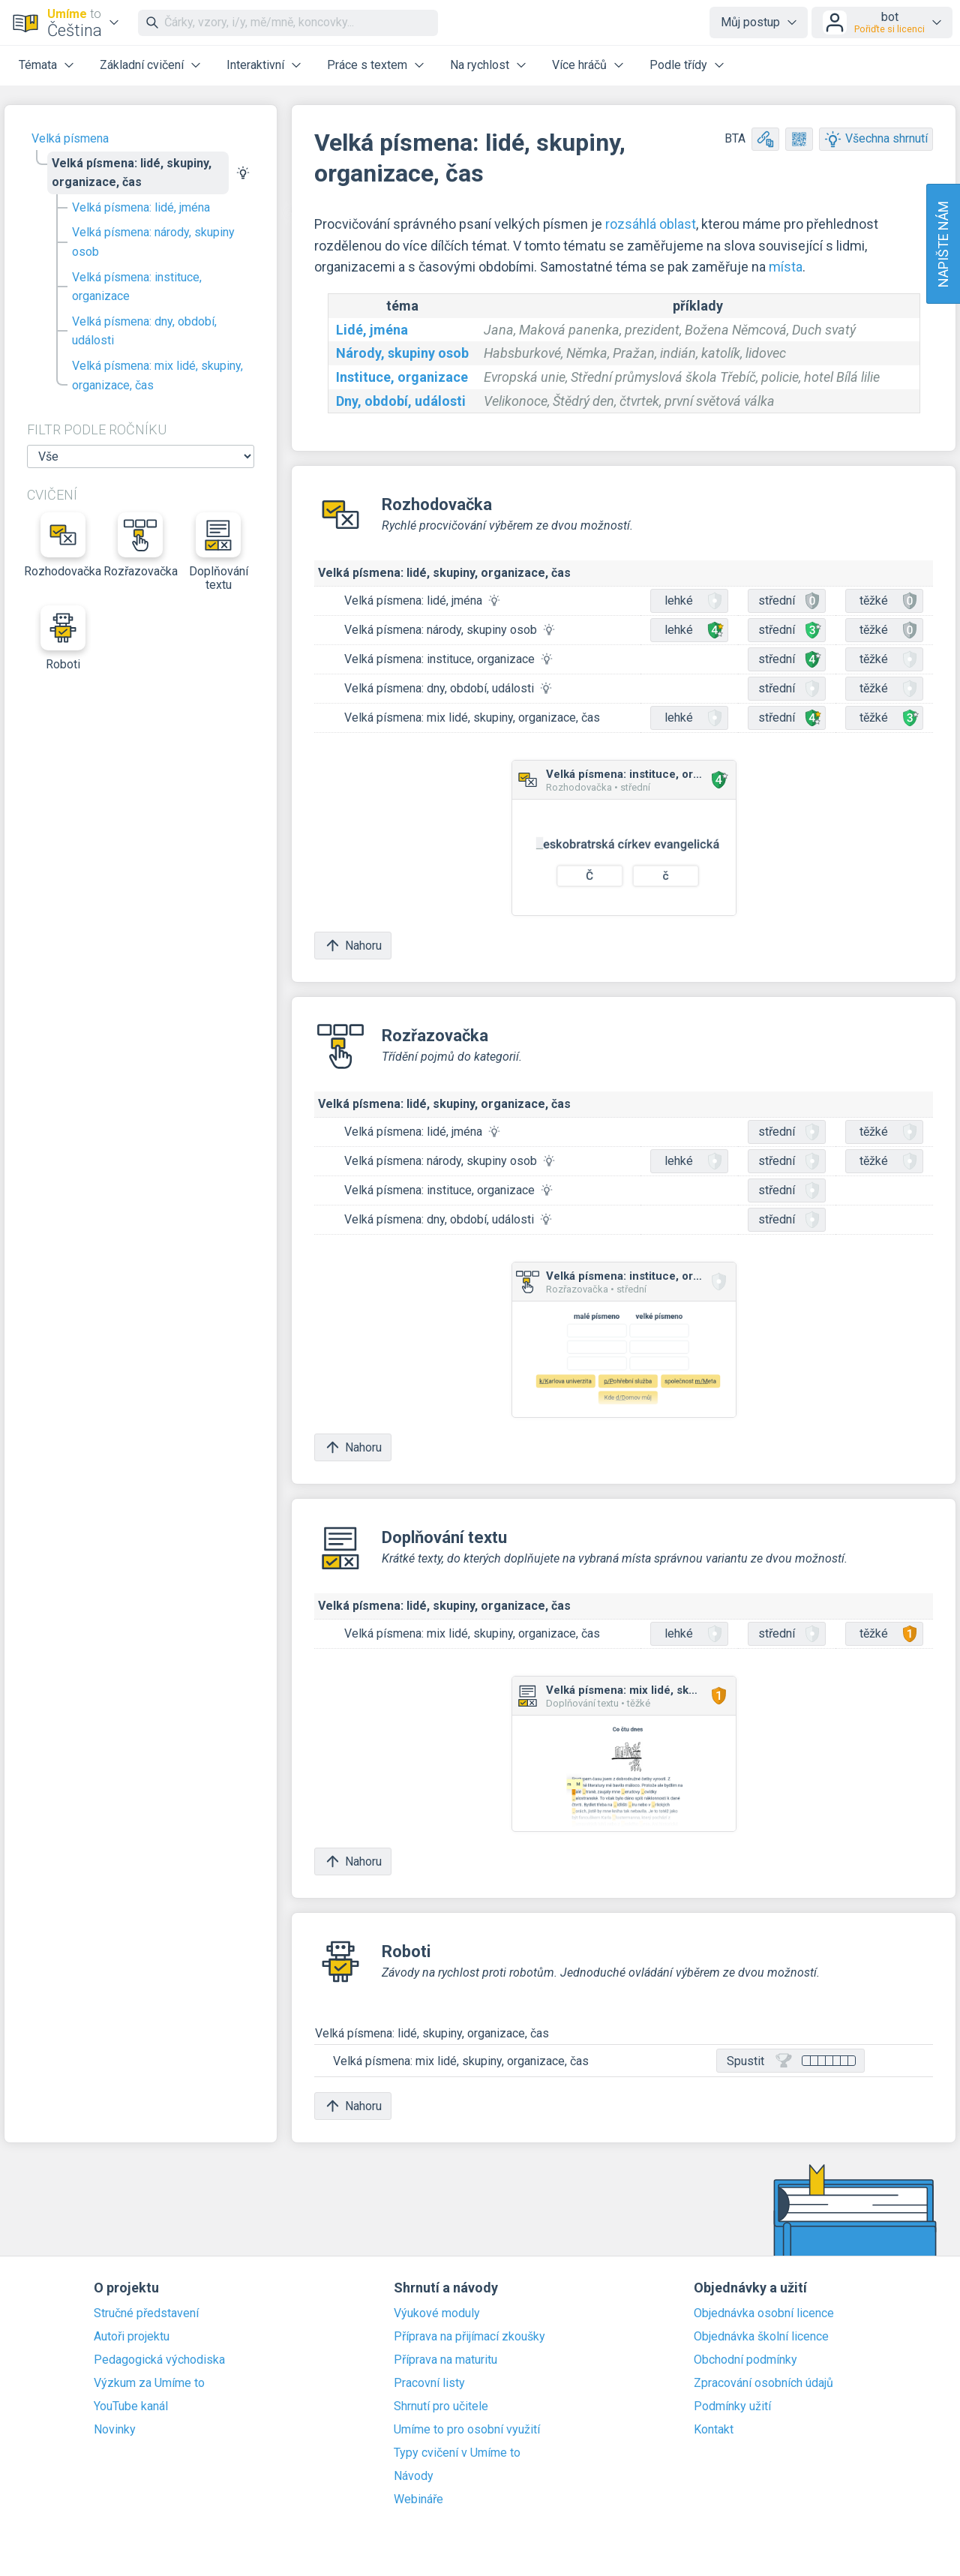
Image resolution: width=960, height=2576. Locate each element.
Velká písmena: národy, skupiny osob (153, 242)
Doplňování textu (218, 552)
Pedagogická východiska (159, 2360)
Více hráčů (579, 65)
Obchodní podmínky (745, 2360)
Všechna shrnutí (876, 139)
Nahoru (353, 945)
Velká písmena (70, 138)
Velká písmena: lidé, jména (141, 207)
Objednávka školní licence (761, 2336)
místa (785, 267)
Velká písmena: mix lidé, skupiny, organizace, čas (157, 375)
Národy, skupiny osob (402, 353)
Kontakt (714, 2429)
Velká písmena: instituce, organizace (137, 287)
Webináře (418, 2499)
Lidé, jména (372, 330)
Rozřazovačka (141, 545)
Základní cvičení (142, 65)
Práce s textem (367, 65)
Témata (38, 65)
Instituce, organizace (402, 377)
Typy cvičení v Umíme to (457, 2453)
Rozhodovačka (63, 545)
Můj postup (750, 22)
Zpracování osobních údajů (763, 2383)
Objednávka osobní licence (764, 2313)
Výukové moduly (437, 2313)
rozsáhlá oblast (650, 224)
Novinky (115, 2429)
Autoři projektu (132, 2336)
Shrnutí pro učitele (441, 2406)
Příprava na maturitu (445, 2360)
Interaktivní (255, 65)
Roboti (63, 638)
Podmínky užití (732, 2406)
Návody (414, 2476)
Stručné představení (146, 2313)
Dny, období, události (401, 401)
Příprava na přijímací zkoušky (469, 2336)
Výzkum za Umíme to (149, 2383)
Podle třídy (678, 65)
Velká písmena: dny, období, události (144, 331)
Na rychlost (479, 65)
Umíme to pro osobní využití (467, 2429)
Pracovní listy (429, 2383)
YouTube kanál (131, 2406)
